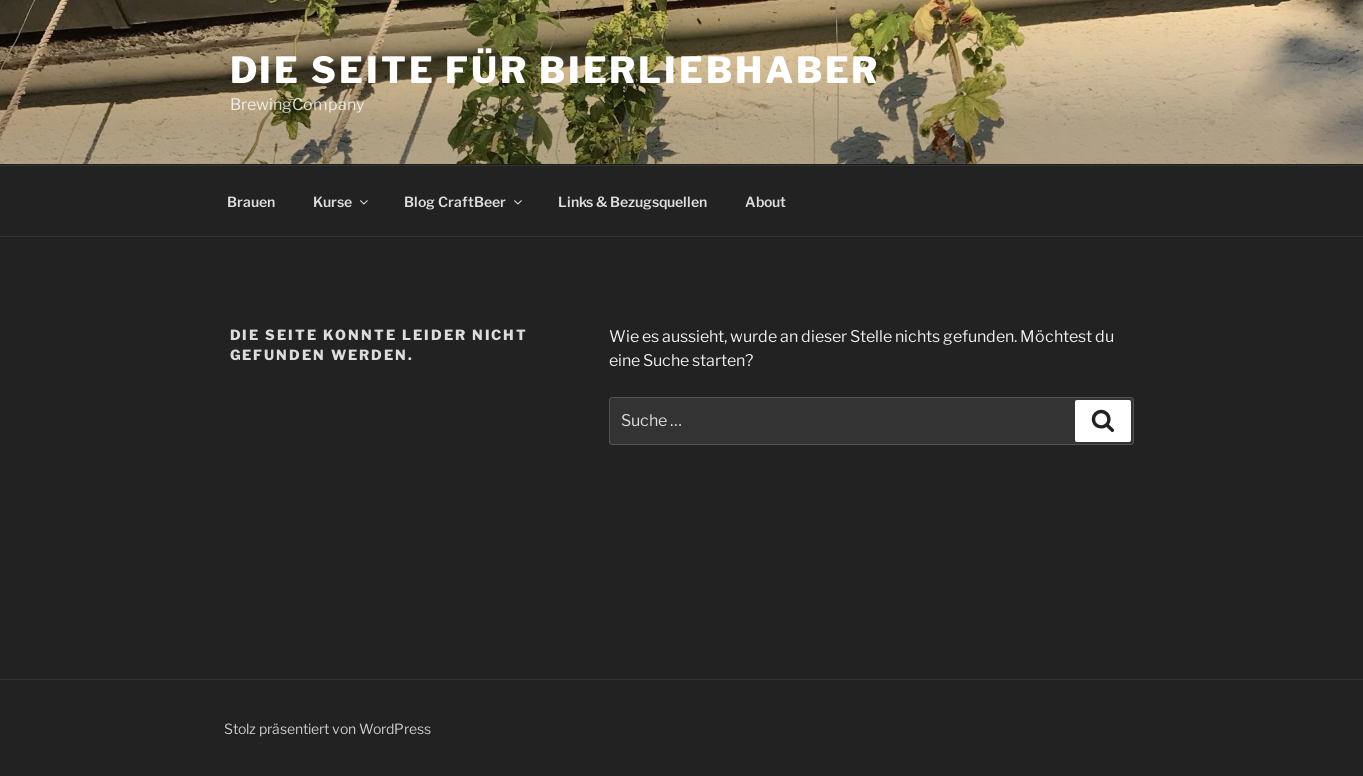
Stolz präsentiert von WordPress (327, 728)
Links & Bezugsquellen (632, 201)
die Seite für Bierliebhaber (555, 70)
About (765, 201)
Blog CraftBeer (464, 201)
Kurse (342, 201)
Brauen (251, 201)
